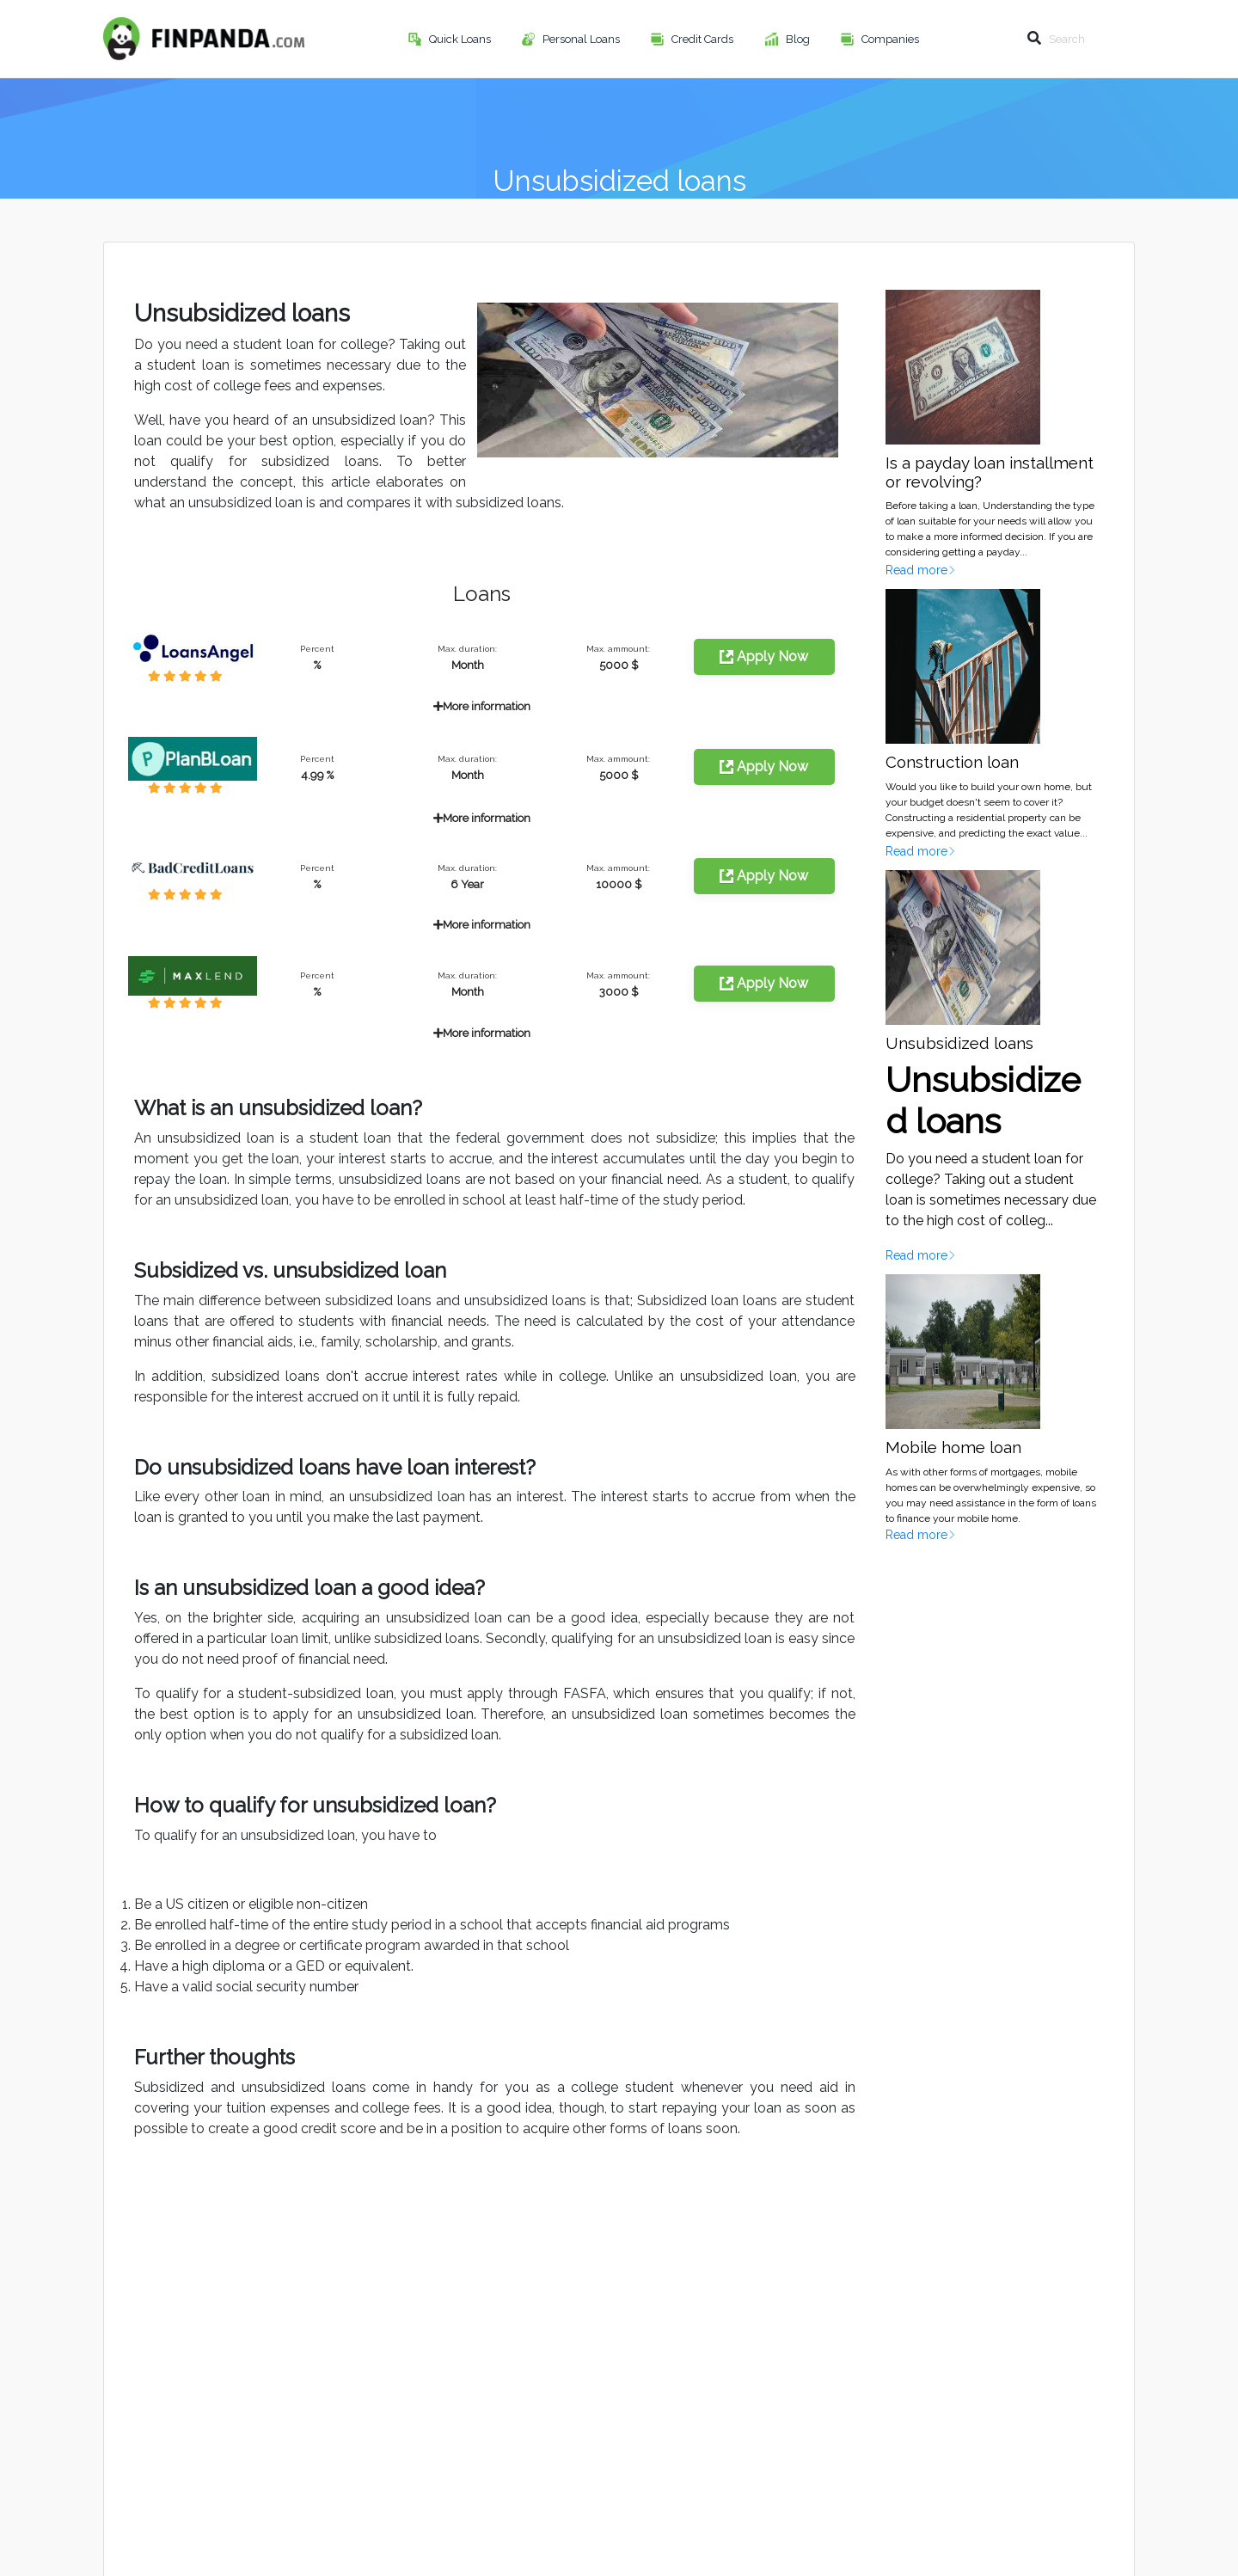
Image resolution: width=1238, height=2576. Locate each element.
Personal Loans (582, 39)
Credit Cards (703, 39)
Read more (921, 570)
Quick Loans (461, 39)
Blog (799, 39)
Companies (891, 39)
